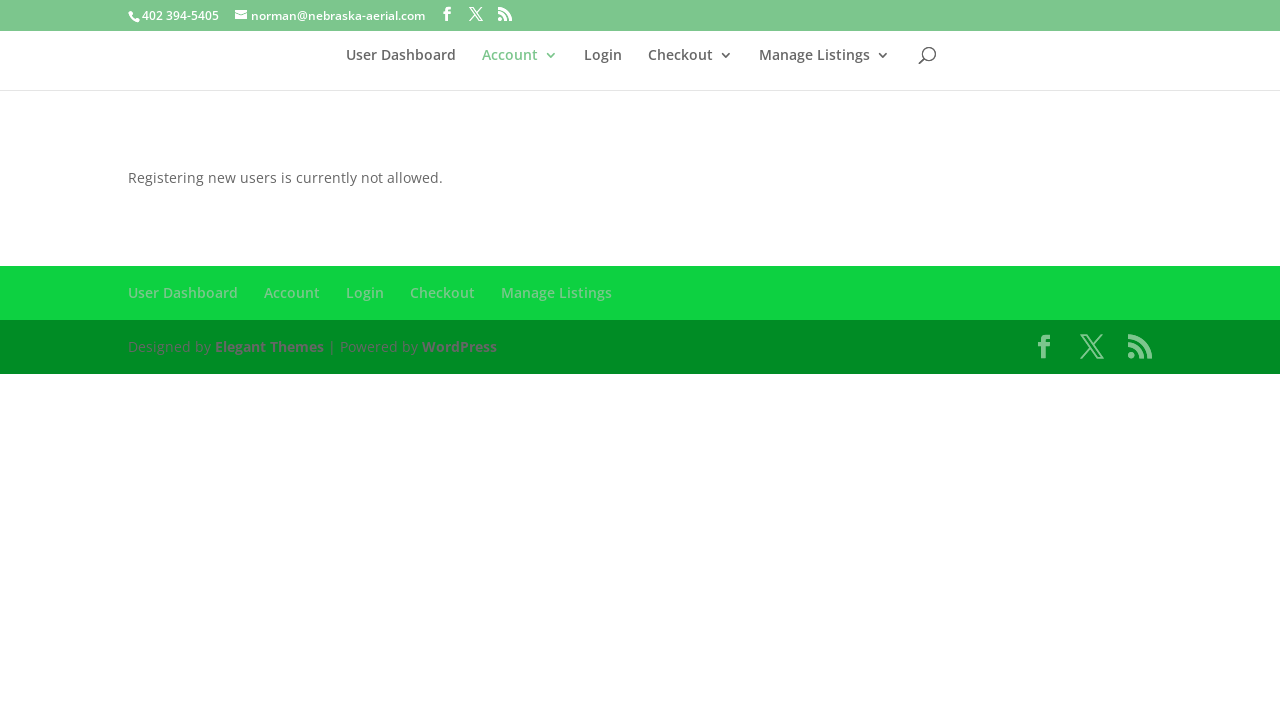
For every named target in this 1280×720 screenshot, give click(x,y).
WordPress (459, 346)
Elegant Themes (269, 346)
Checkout (680, 56)
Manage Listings (814, 56)
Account (510, 56)
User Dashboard (401, 56)
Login (603, 56)
